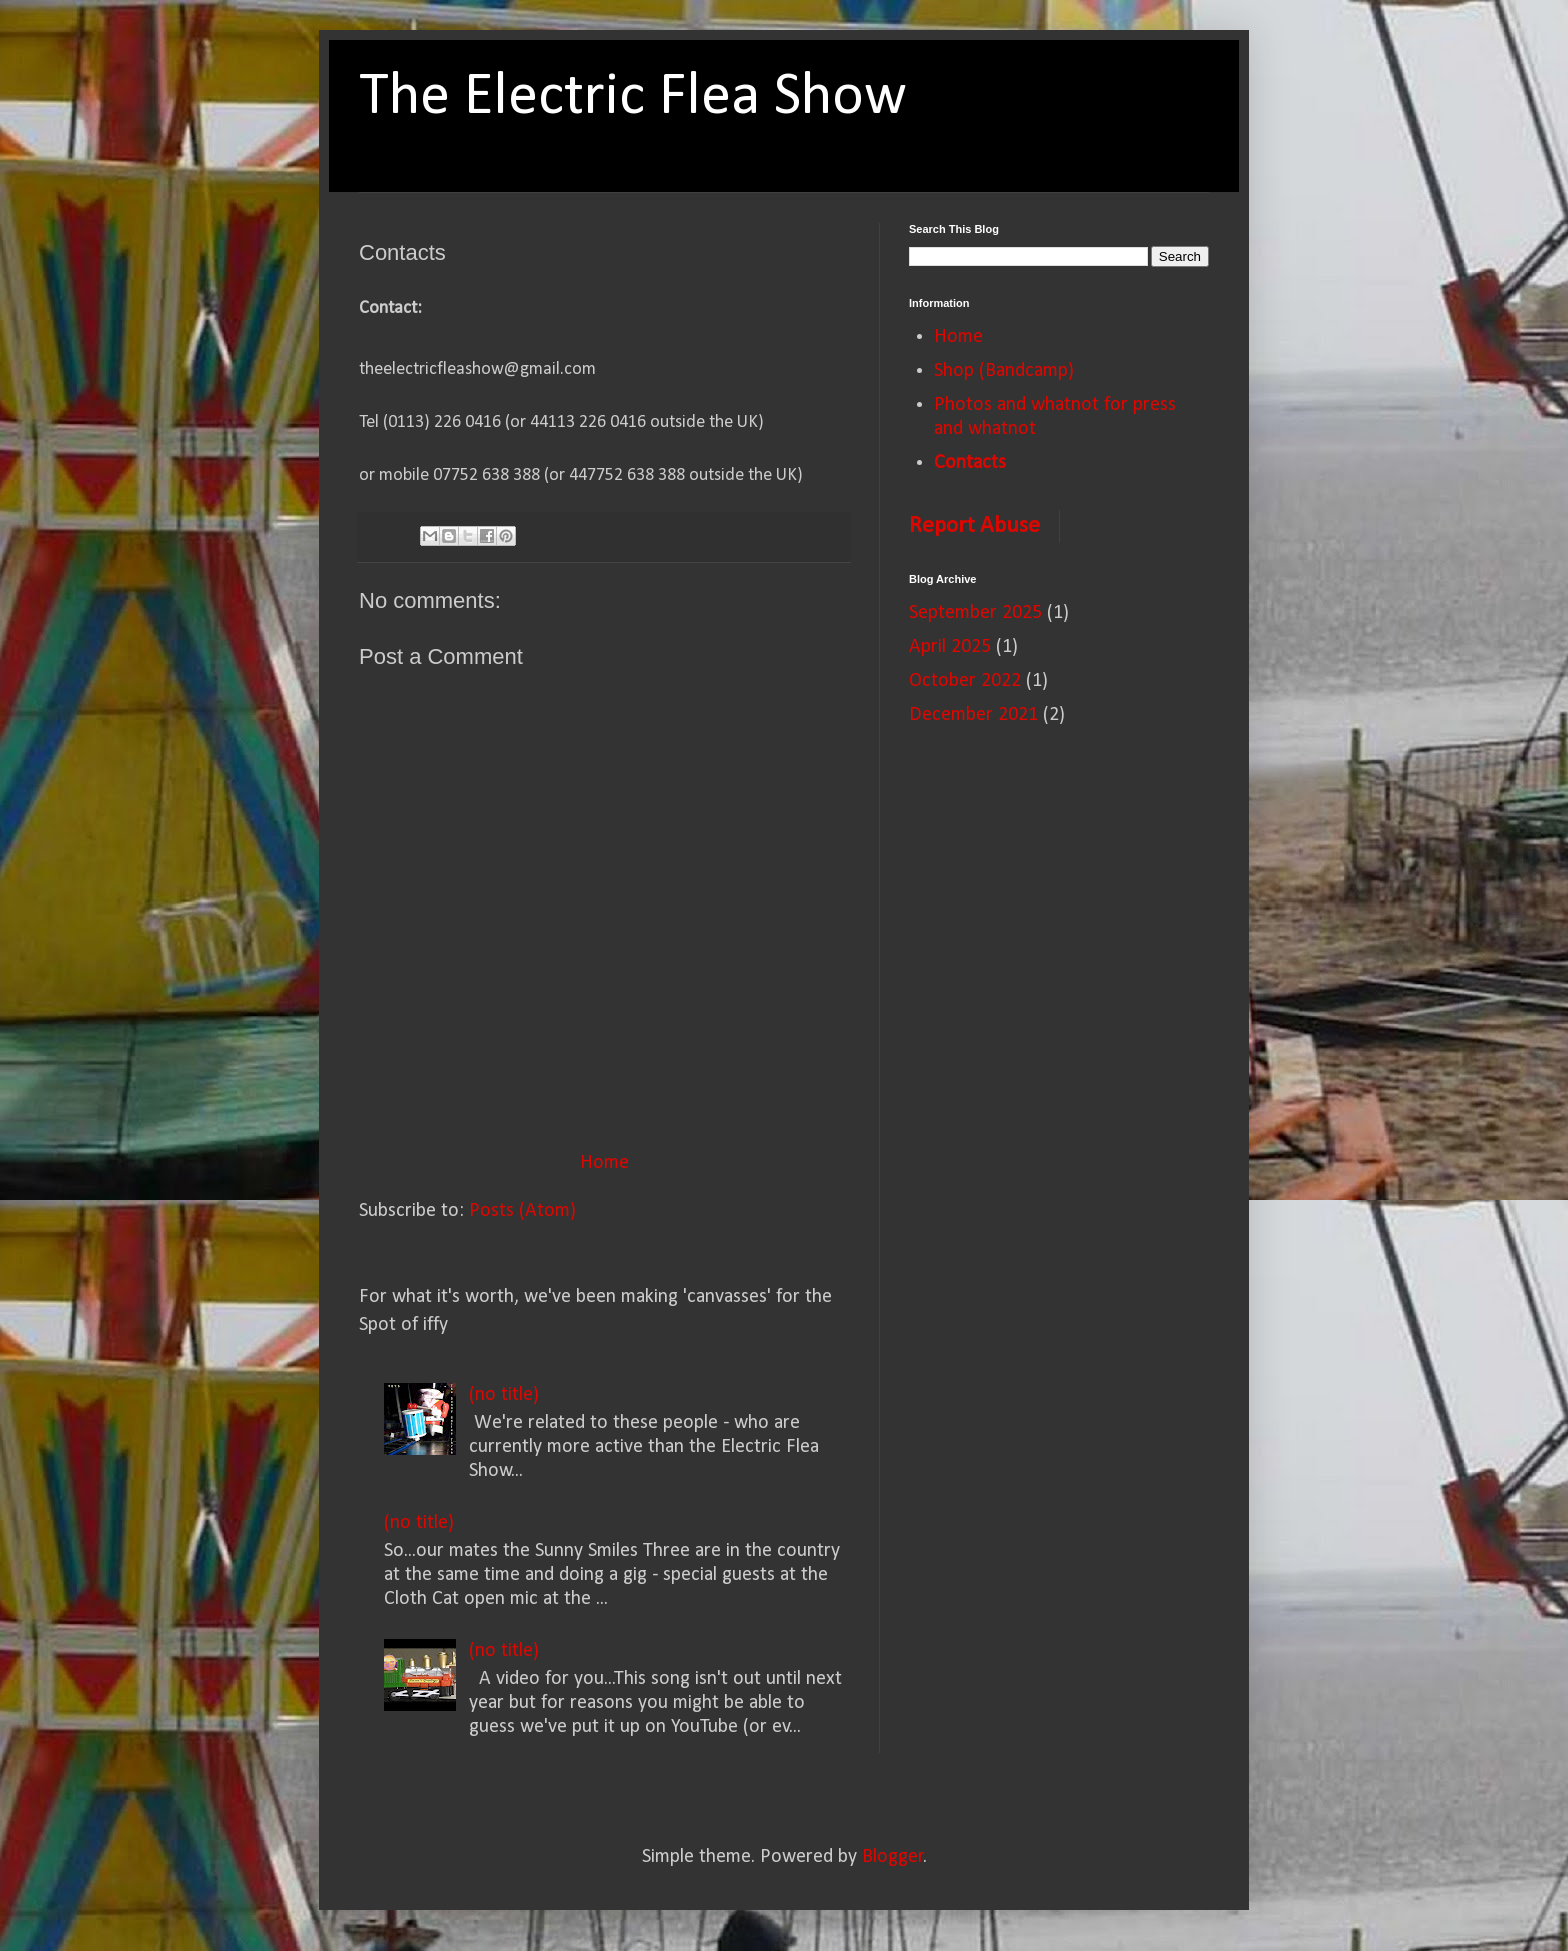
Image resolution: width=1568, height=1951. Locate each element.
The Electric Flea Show (633, 98)
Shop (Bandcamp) (1004, 371)
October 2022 (965, 681)
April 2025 (950, 647)
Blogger (893, 1857)
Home (604, 1163)
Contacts (970, 463)
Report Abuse (974, 526)
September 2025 (975, 613)
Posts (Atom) (522, 1211)
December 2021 (973, 715)
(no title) (504, 1395)
